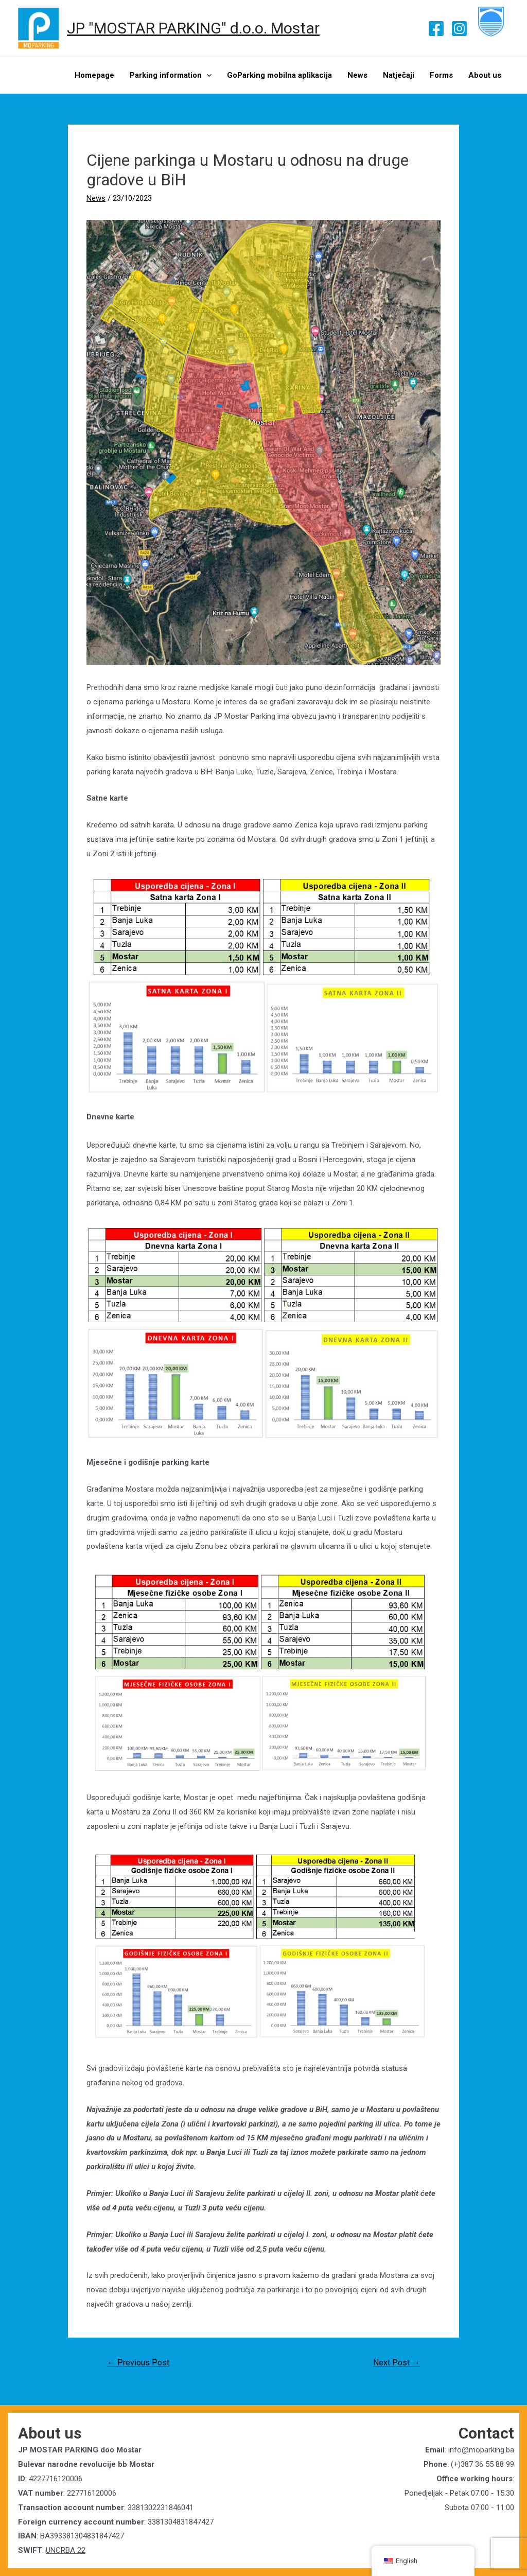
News (357, 75)
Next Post (396, 2362)
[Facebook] (436, 28)
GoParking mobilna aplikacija (279, 75)
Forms (441, 75)
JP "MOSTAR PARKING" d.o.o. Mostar (193, 28)
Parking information (171, 75)
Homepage (94, 75)
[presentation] (207, 75)
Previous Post (138, 2362)
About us (484, 75)
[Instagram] (459, 28)
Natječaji (398, 75)
